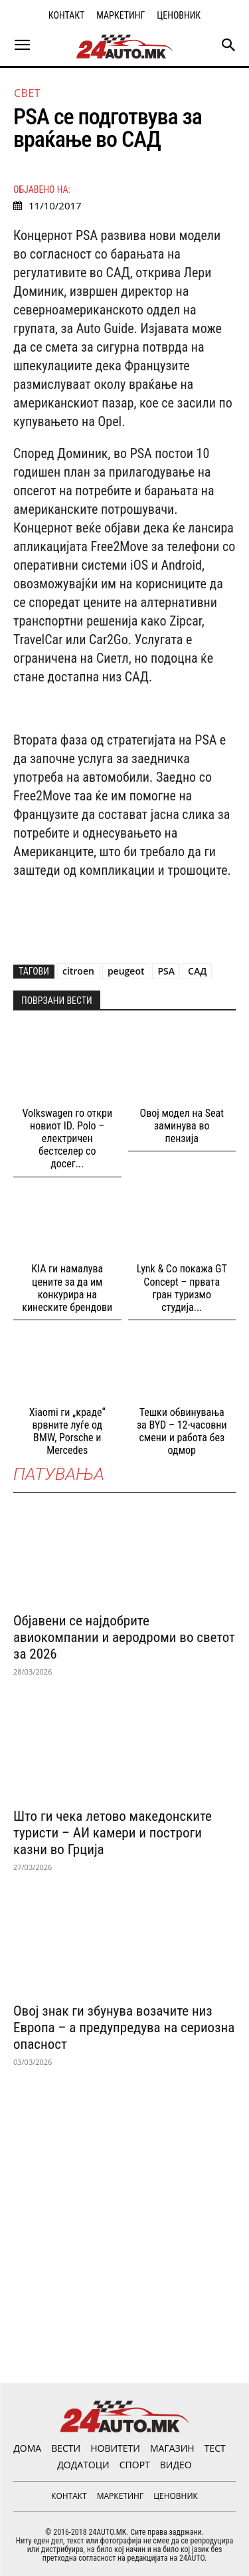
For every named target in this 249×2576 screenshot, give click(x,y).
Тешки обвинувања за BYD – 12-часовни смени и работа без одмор (182, 1431)
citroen (78, 971)
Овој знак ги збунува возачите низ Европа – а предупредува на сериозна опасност (123, 2027)
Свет (27, 93)
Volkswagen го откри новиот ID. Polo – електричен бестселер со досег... (67, 1139)
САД (197, 971)
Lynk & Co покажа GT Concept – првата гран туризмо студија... (182, 1288)
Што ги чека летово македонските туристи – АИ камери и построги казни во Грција (112, 1832)
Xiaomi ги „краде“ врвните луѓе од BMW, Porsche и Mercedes (67, 1431)
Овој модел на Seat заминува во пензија (182, 1126)
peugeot (126, 971)
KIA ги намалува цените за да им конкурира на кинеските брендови (67, 1288)
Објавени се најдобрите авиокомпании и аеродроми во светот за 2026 (124, 1637)
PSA (166, 971)
